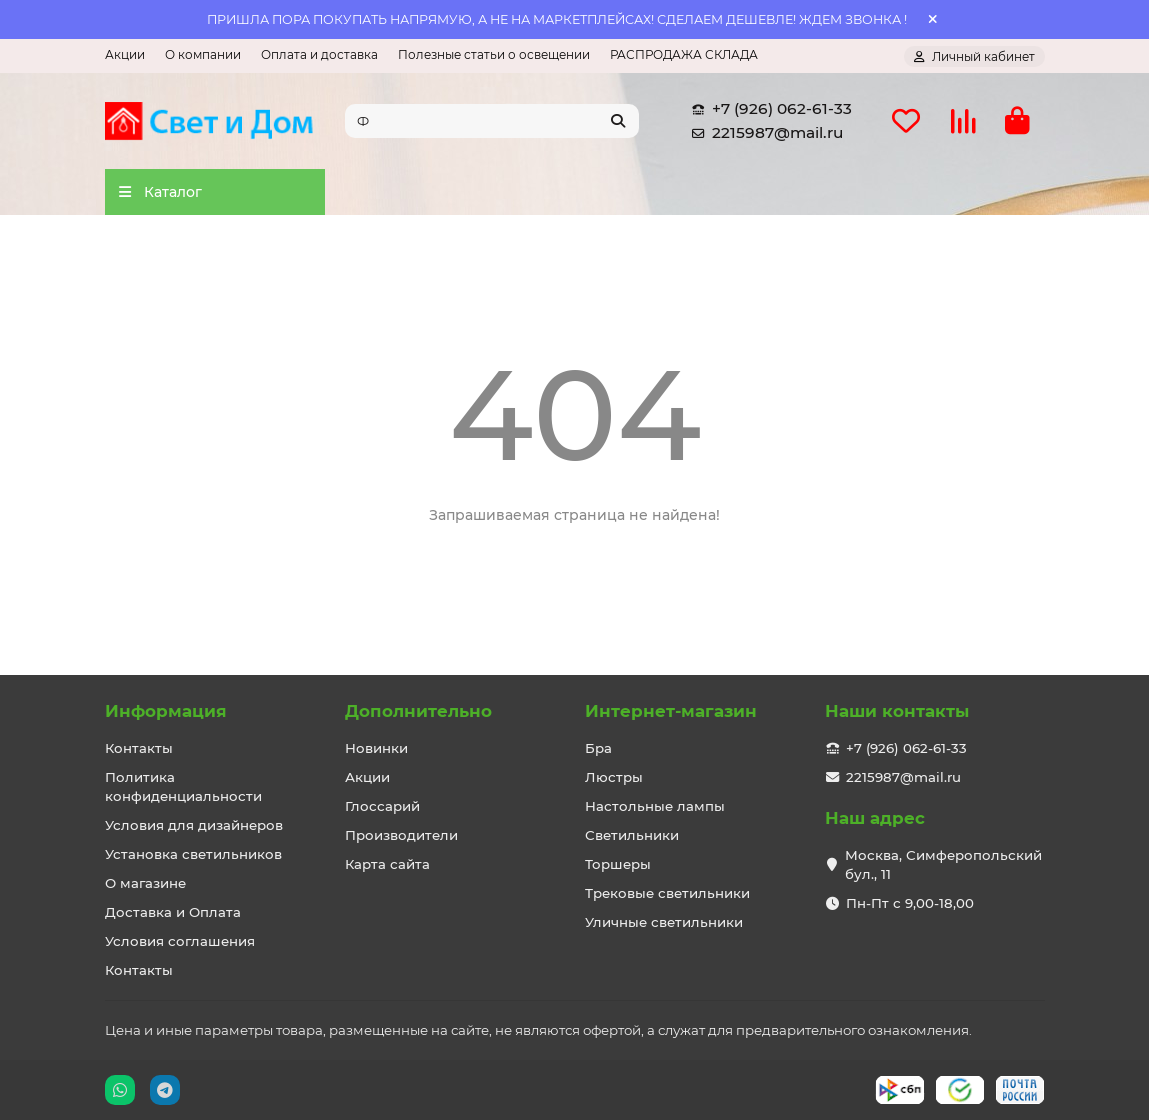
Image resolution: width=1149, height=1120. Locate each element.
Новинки (376, 748)
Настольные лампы (655, 806)
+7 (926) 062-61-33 (768, 109)
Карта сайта (387, 864)
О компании (203, 54)
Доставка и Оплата (173, 912)
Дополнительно (418, 711)
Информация (166, 711)
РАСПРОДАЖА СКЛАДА (684, 54)
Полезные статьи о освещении (494, 54)
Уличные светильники (664, 922)
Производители (401, 835)
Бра (598, 748)
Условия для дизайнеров (194, 825)
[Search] (492, 121)
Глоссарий (382, 806)
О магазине (145, 883)
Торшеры (618, 864)
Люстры (614, 777)
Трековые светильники (667, 893)
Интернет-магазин (671, 711)
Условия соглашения (180, 941)
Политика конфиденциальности (183, 786)
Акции (125, 54)
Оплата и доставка (319, 54)
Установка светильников (193, 854)
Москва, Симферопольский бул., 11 (943, 864)
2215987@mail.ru (763, 133)
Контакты (139, 748)
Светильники (632, 835)
